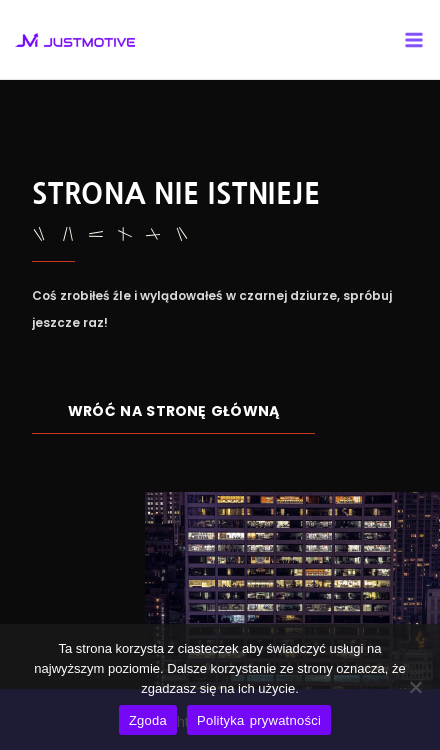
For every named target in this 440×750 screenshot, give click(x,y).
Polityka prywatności (259, 720)
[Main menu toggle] (414, 39)
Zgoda (148, 720)
